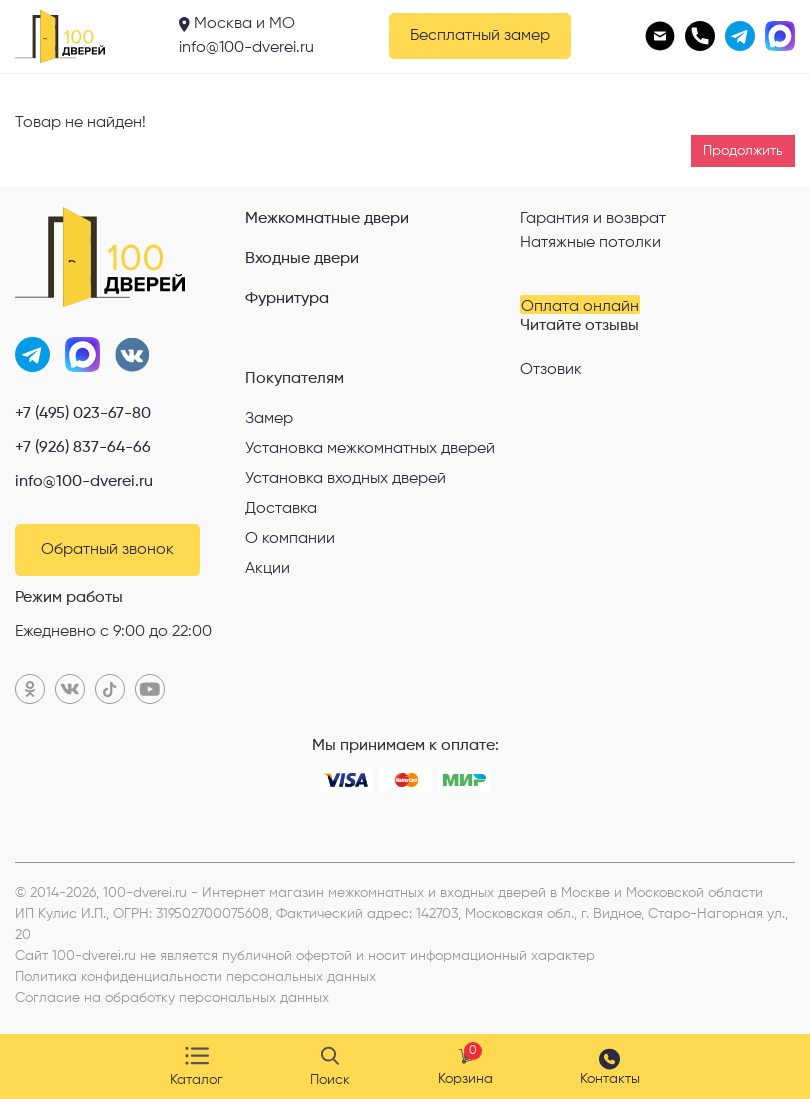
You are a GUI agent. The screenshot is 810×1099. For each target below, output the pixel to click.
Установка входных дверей (345, 479)
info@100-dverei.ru (246, 48)
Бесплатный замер (480, 36)
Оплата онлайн (580, 306)
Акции (267, 569)
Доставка (281, 509)
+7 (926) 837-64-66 (83, 448)
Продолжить (743, 151)
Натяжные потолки (590, 243)
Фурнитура (287, 299)
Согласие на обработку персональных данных (172, 998)
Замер (269, 419)
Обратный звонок (107, 550)
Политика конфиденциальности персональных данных (195, 977)
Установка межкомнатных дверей (370, 449)
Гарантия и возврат (593, 219)
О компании (290, 539)
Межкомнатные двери (327, 219)
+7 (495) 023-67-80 (83, 414)
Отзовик (551, 370)
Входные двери (302, 259)
